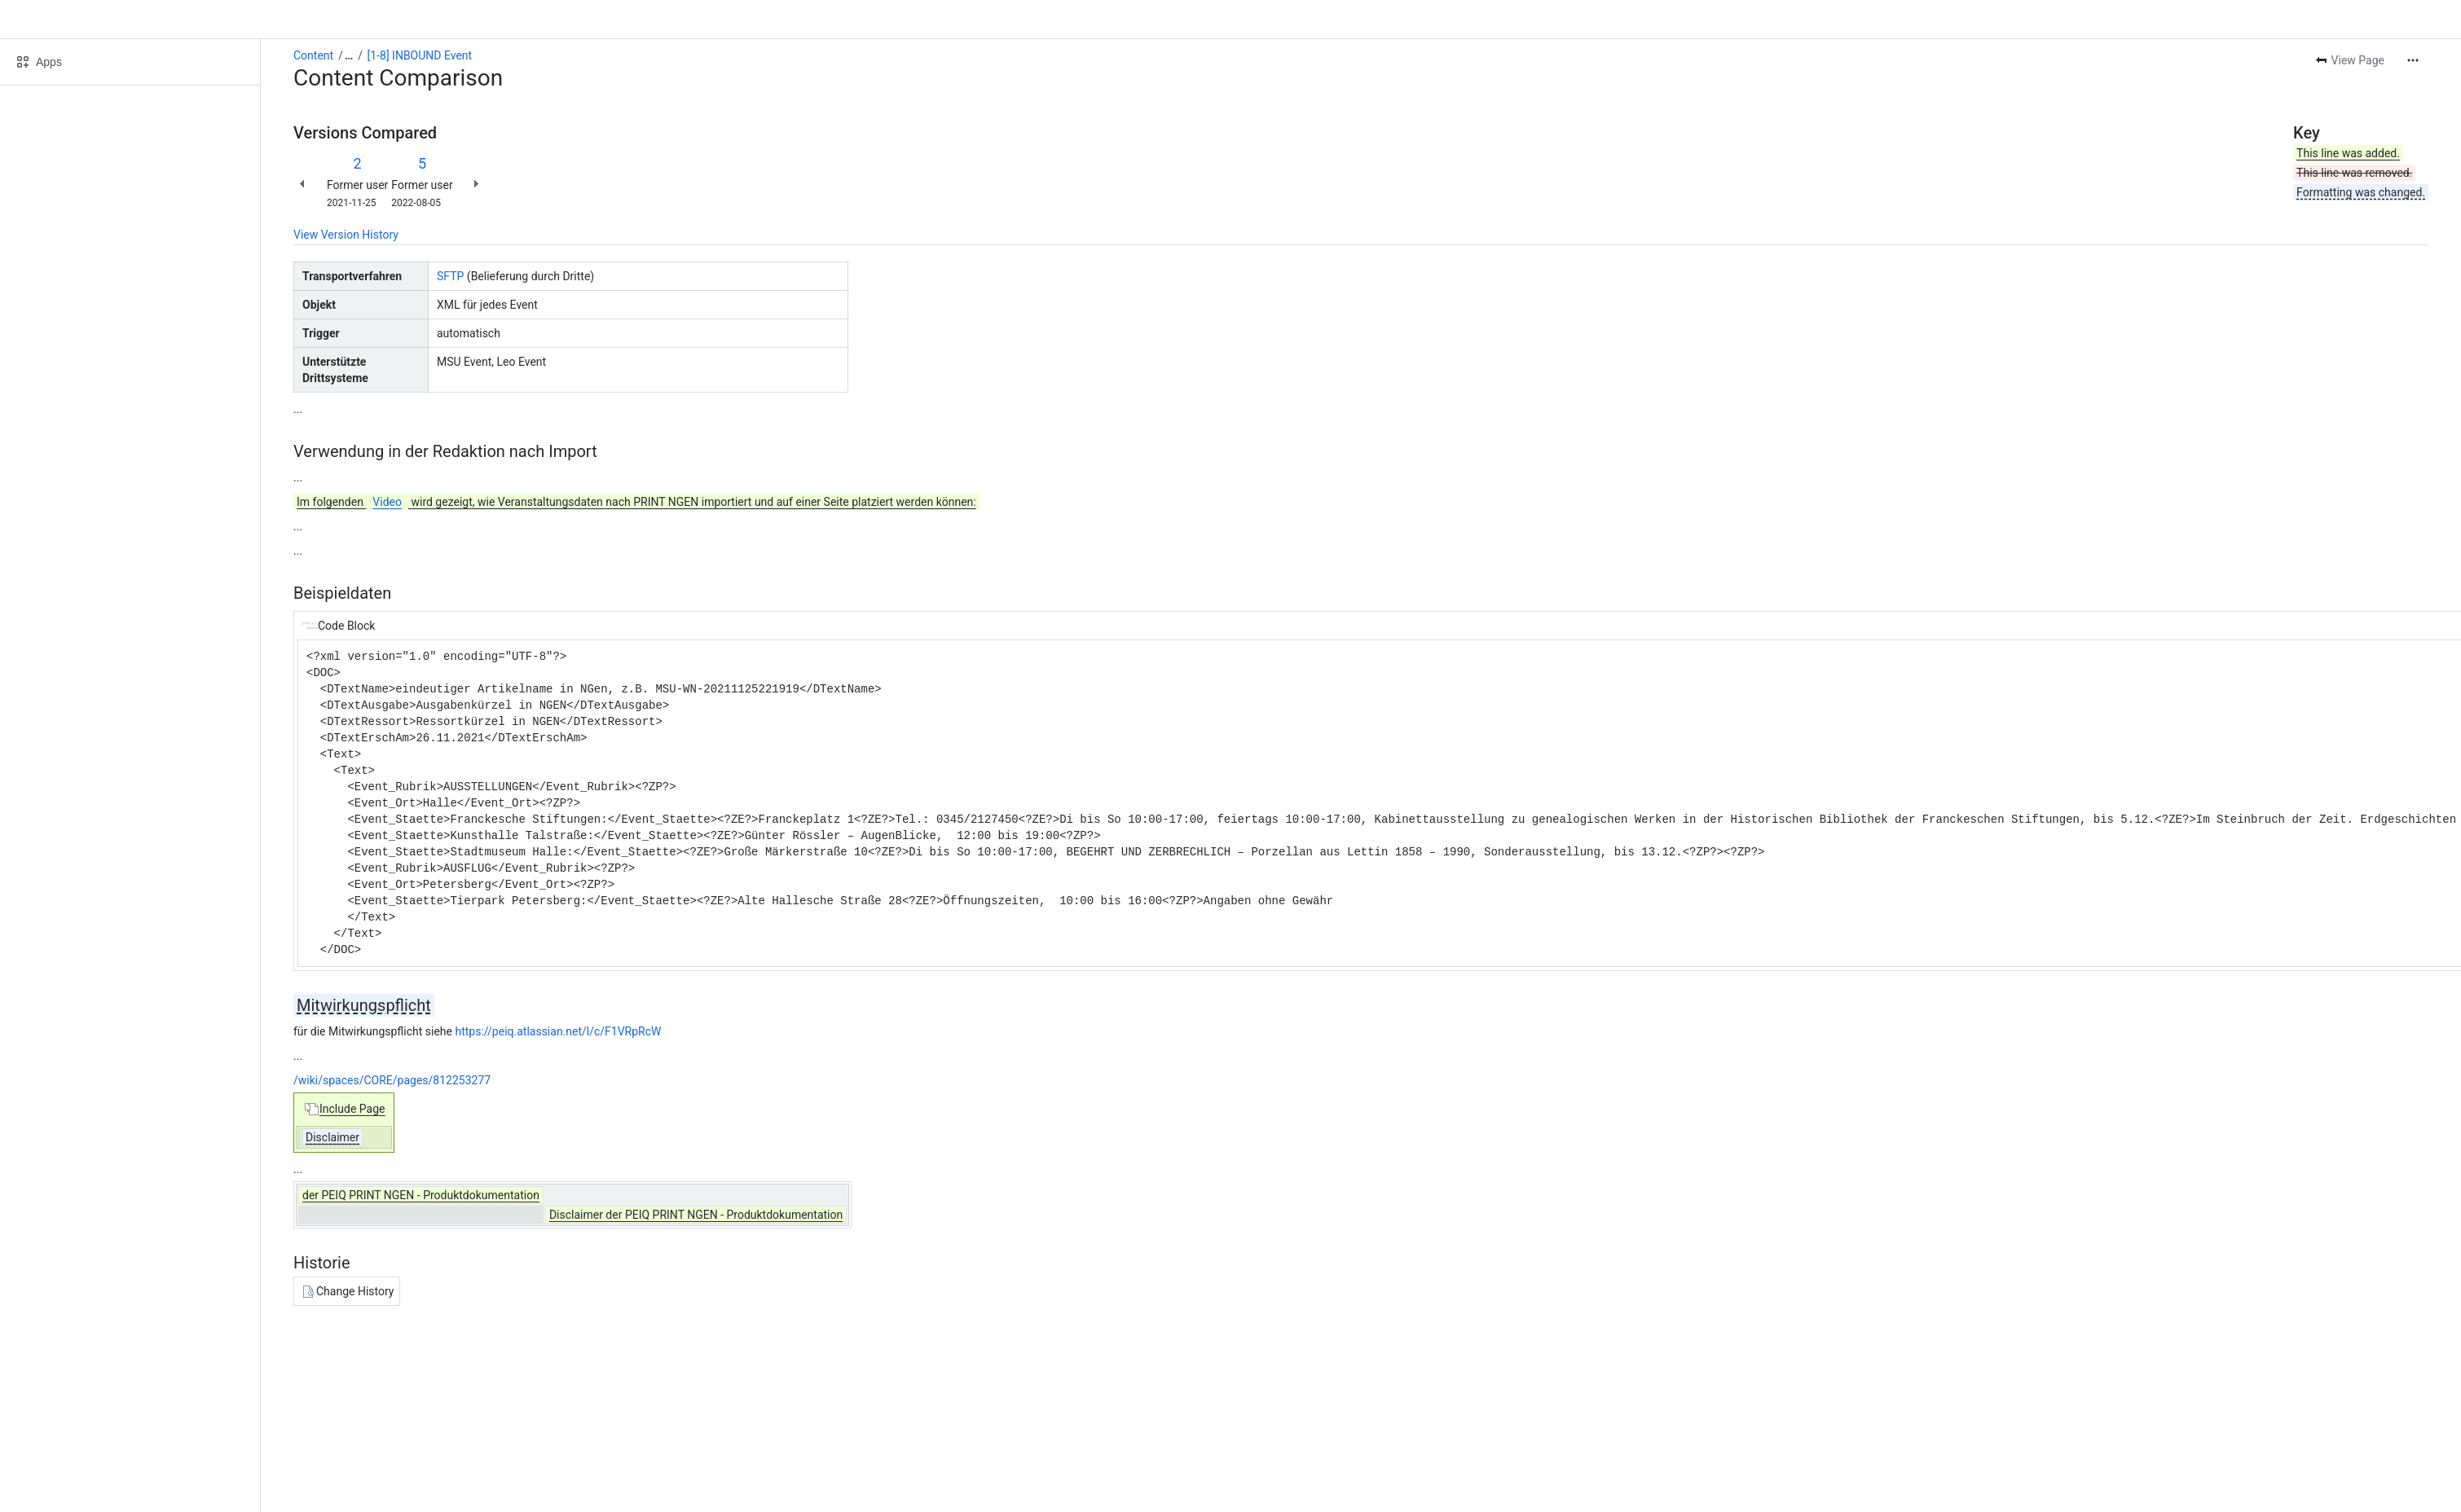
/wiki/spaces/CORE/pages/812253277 (392, 1080)
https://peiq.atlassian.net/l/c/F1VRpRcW (558, 1031)
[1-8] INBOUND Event (420, 55)
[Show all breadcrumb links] (349, 55)
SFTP (450, 276)
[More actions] (2412, 60)
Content (313, 55)
